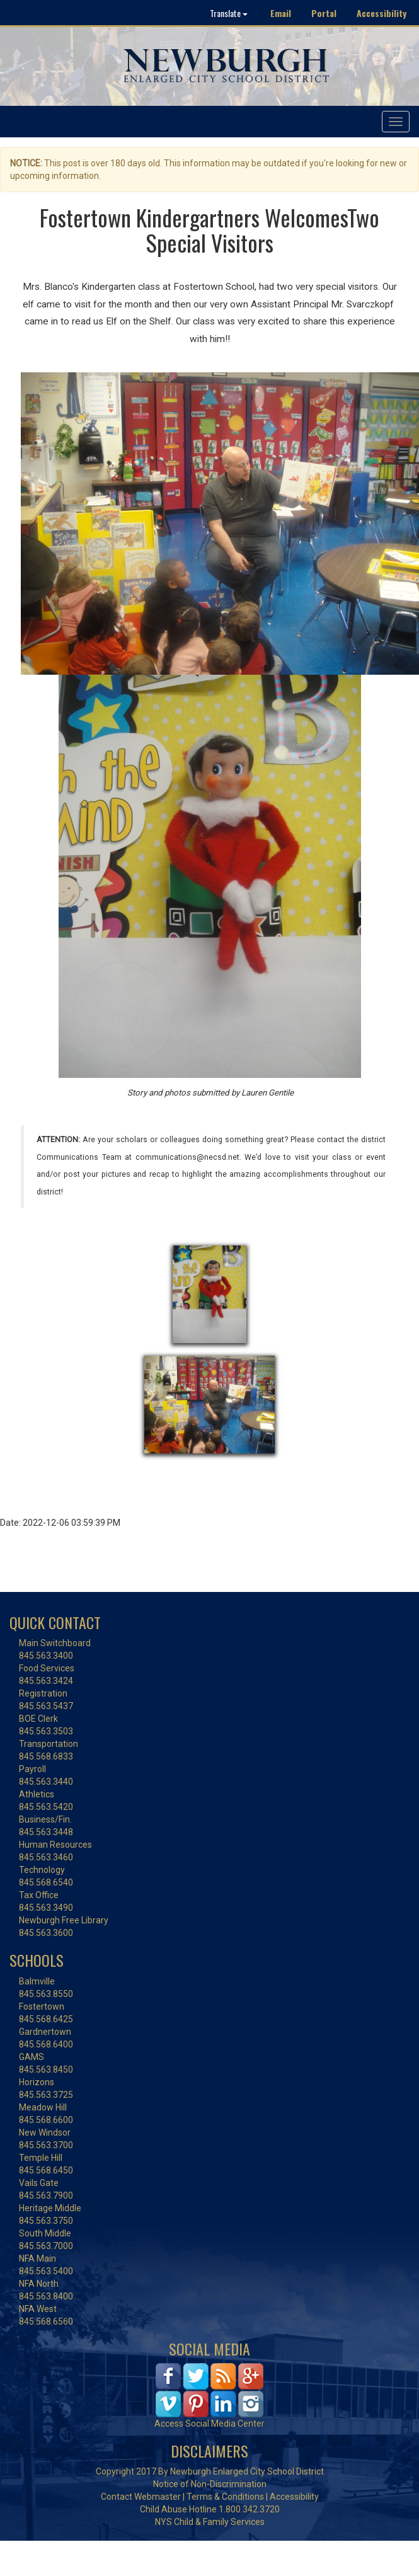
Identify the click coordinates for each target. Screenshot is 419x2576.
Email (280, 13)
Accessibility (381, 13)
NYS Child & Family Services (210, 2522)
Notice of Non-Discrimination (210, 2484)
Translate (229, 13)
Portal (323, 13)
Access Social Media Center (209, 2424)
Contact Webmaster (141, 2497)
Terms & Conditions (225, 2497)
